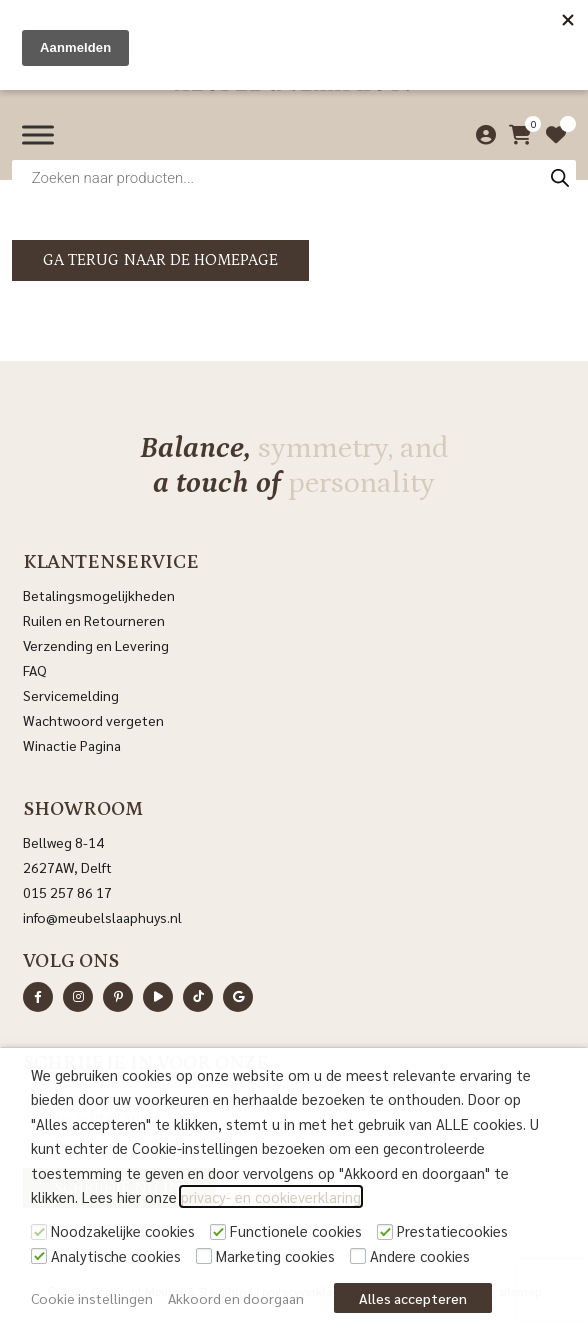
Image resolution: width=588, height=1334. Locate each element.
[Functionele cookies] (218, 1232)
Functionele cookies (296, 1230)
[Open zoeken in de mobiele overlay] (294, 177)
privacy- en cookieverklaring (271, 1196)
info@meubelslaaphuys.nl (102, 917)
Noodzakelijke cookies (123, 1230)
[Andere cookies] (358, 1256)
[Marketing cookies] (204, 1256)
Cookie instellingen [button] (92, 1298)
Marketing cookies (275, 1255)
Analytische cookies (116, 1255)
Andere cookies (420, 1255)
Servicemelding (71, 695)
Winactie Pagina (73, 745)
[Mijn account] (480, 135)
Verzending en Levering (96, 645)
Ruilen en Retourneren (94, 620)
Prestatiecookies (452, 1230)
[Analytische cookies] (39, 1256)
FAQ (35, 670)
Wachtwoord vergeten (93, 720)
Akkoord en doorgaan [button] (236, 1298)
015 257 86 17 (67, 892)
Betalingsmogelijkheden (99, 595)
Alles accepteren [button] (413, 1298)
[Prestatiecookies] (385, 1232)
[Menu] (38, 134)
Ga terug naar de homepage (160, 260)
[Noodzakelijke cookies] (39, 1232)
